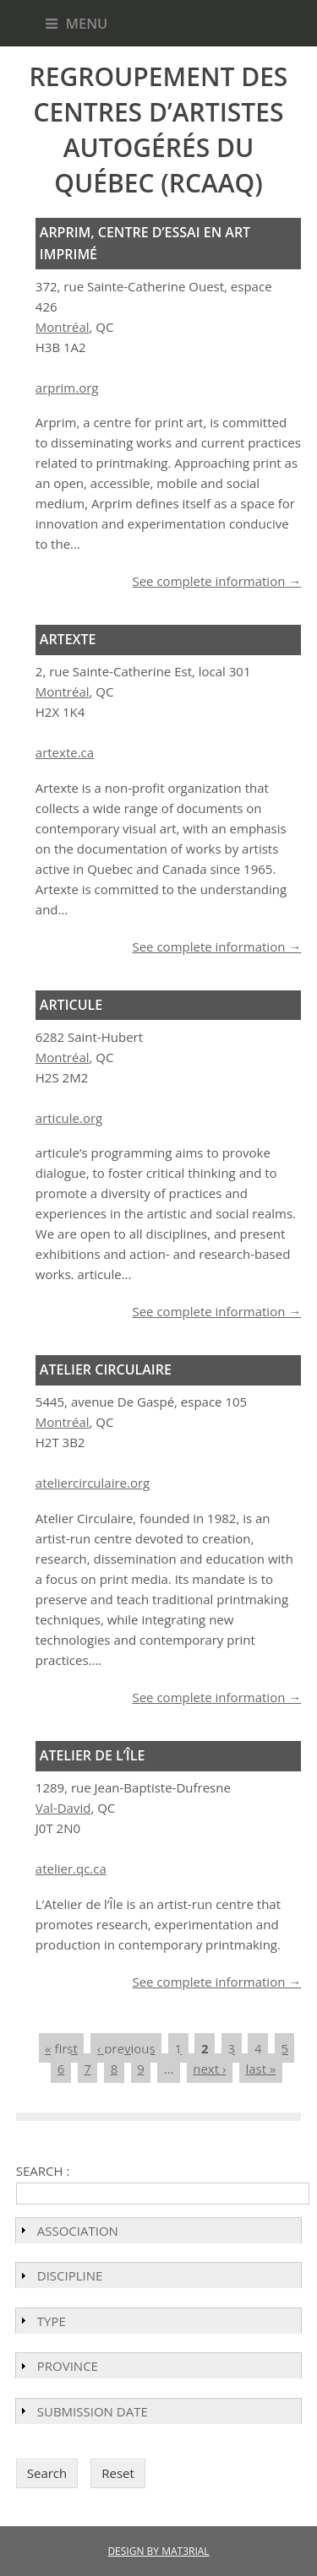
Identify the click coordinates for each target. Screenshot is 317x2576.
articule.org (69, 1117)
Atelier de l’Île (92, 1755)
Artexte (68, 639)
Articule (71, 1004)
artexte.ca (65, 752)
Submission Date (92, 2411)
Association (77, 2230)
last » (260, 2068)
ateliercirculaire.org (93, 1482)
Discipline (70, 2275)
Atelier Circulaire (106, 1369)
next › (209, 2068)
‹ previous (126, 2048)
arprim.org (67, 387)
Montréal (63, 326)
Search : (43, 2170)
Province (67, 2365)
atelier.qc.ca (71, 1868)
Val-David (63, 1807)
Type (51, 2321)
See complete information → (216, 580)
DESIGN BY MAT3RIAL (158, 2551)
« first (61, 2048)
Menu (77, 23)
